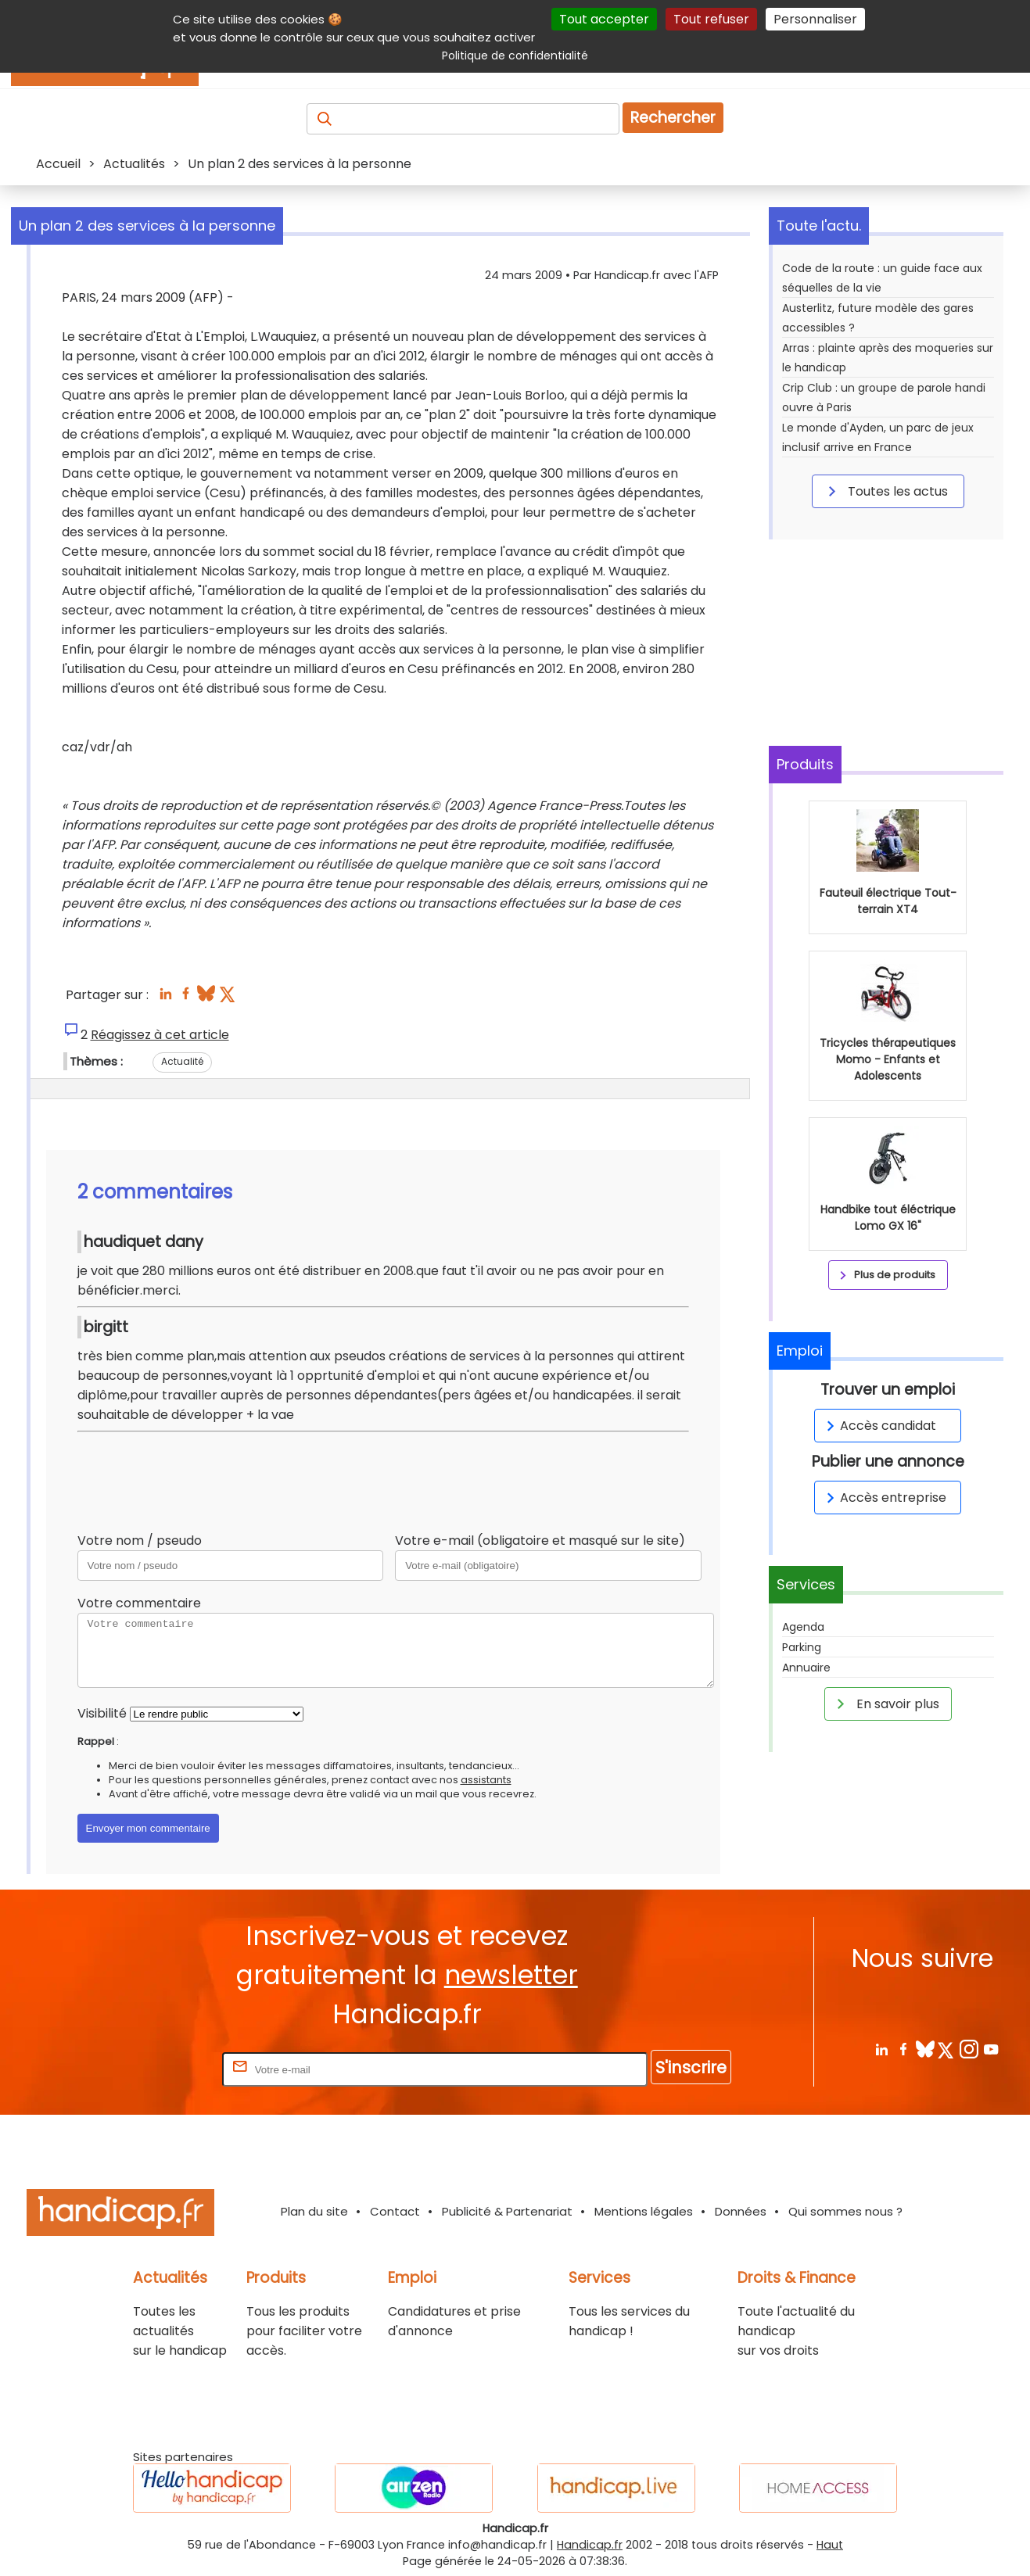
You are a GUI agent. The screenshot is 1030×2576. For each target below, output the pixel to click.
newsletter (511, 1975)
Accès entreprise (883, 1497)
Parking (801, 1647)
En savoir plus (885, 1703)
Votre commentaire (139, 1603)
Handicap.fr (590, 2545)
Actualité (182, 1061)
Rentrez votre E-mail (156, 2069)
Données (740, 2211)
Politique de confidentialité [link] (515, 55)
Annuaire (806, 1667)
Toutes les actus (885, 491)
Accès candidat (878, 1425)
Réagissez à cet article (160, 1035)
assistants (486, 1779)
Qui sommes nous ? (845, 2211)
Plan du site (314, 2211)
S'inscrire (691, 2067)
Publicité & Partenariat (507, 2211)
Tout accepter (604, 19)
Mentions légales (643, 2211)
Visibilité (102, 1713)
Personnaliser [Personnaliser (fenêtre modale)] (815, 19)
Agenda (803, 1627)
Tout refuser (711, 19)
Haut (829, 2545)
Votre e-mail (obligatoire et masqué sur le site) (540, 1541)
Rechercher (673, 117)
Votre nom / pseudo (139, 1541)
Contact (395, 2211)
